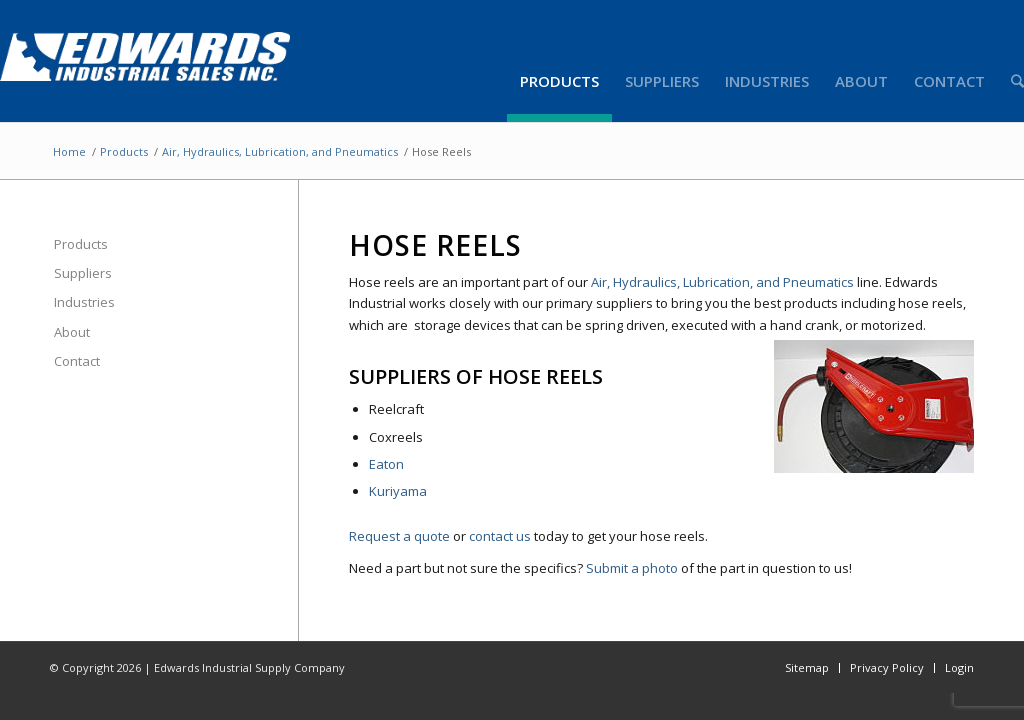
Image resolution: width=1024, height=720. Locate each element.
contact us (500, 536)
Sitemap (807, 667)
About (72, 332)
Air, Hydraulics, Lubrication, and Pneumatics (280, 151)
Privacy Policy (887, 667)
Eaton (386, 464)
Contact (77, 361)
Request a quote (399, 536)
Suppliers (83, 273)
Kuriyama (398, 491)
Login (959, 667)
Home (69, 151)
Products (124, 151)
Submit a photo (632, 568)
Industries (84, 302)
